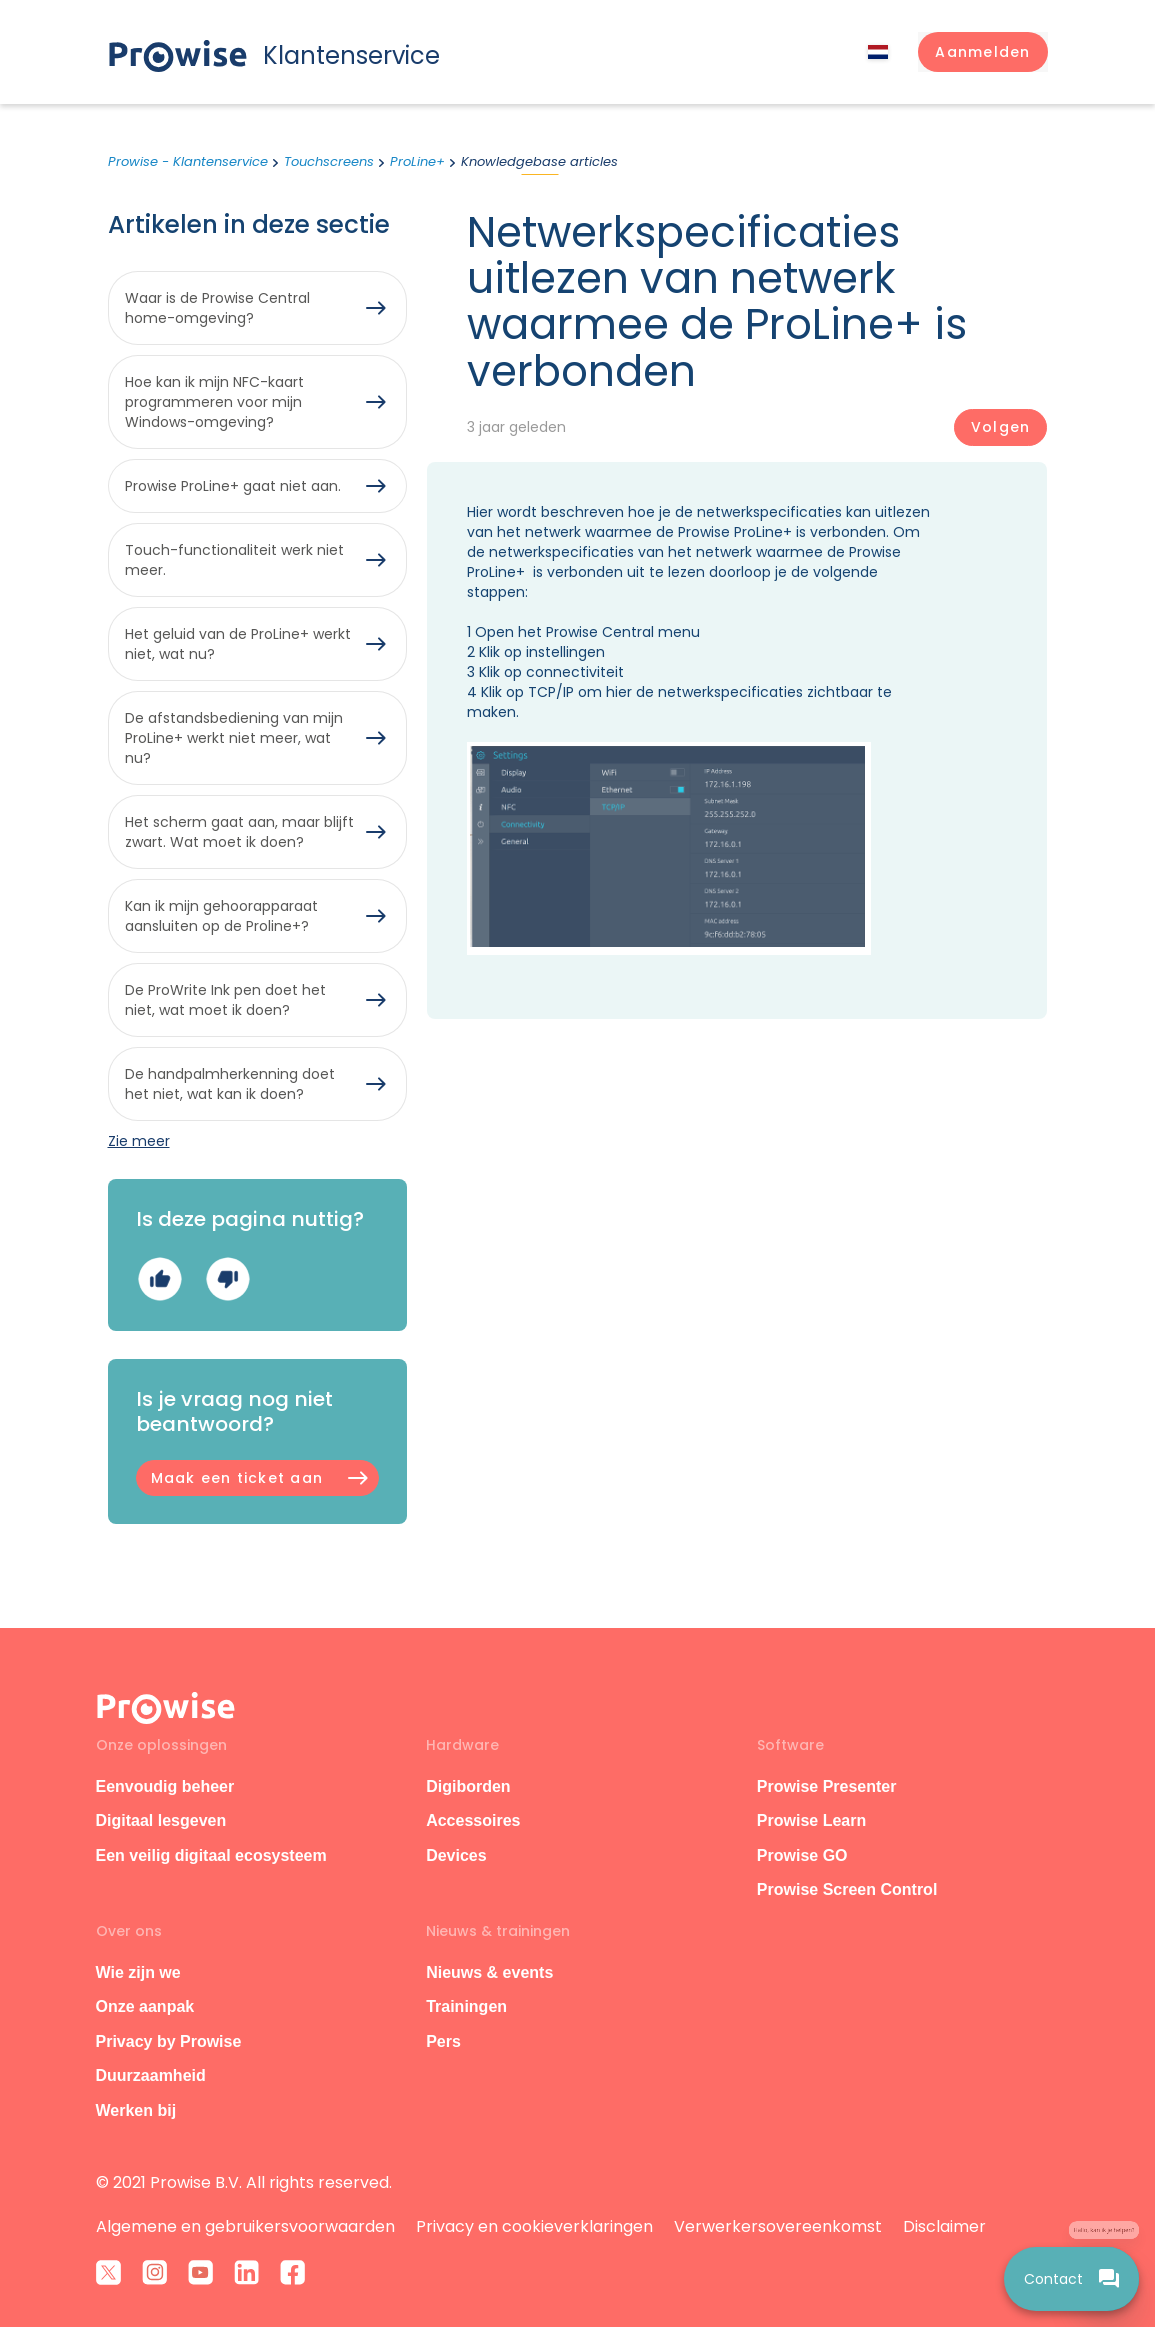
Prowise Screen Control (847, 1889)
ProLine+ (417, 161)
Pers (443, 2041)
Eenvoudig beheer (165, 1786)
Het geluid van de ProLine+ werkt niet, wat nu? (238, 644)
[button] (982, 52)
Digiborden (468, 1786)
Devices (456, 1855)
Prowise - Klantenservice (188, 161)
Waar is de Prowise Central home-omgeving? (217, 308)
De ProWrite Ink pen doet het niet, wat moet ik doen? (225, 1000)
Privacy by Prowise (169, 2041)
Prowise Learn (811, 1820)
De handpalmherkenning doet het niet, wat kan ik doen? (230, 1084)
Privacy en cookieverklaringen (534, 2226)
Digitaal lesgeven (161, 1820)
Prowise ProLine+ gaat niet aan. (233, 486)
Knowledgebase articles (539, 161)
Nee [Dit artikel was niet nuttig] (227, 1279)
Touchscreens (329, 161)
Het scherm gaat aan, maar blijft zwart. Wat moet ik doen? (239, 832)
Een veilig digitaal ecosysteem (211, 1855)
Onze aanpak (145, 2006)
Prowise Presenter (827, 1786)
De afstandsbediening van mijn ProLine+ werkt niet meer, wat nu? (234, 738)
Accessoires (473, 1820)
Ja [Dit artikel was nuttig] (159, 1279)
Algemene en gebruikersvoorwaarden (245, 2226)
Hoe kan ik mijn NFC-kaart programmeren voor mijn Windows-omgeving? (214, 402)
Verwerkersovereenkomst (778, 2226)
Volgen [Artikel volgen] (1000, 427)
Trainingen (466, 2006)
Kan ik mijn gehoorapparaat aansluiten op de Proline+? (221, 916)
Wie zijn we (138, 1972)
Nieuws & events (489, 1972)
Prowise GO (802, 1855)
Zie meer (139, 1141)
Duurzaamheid (151, 2075)
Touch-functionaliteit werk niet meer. (234, 560)
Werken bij (136, 2110)
